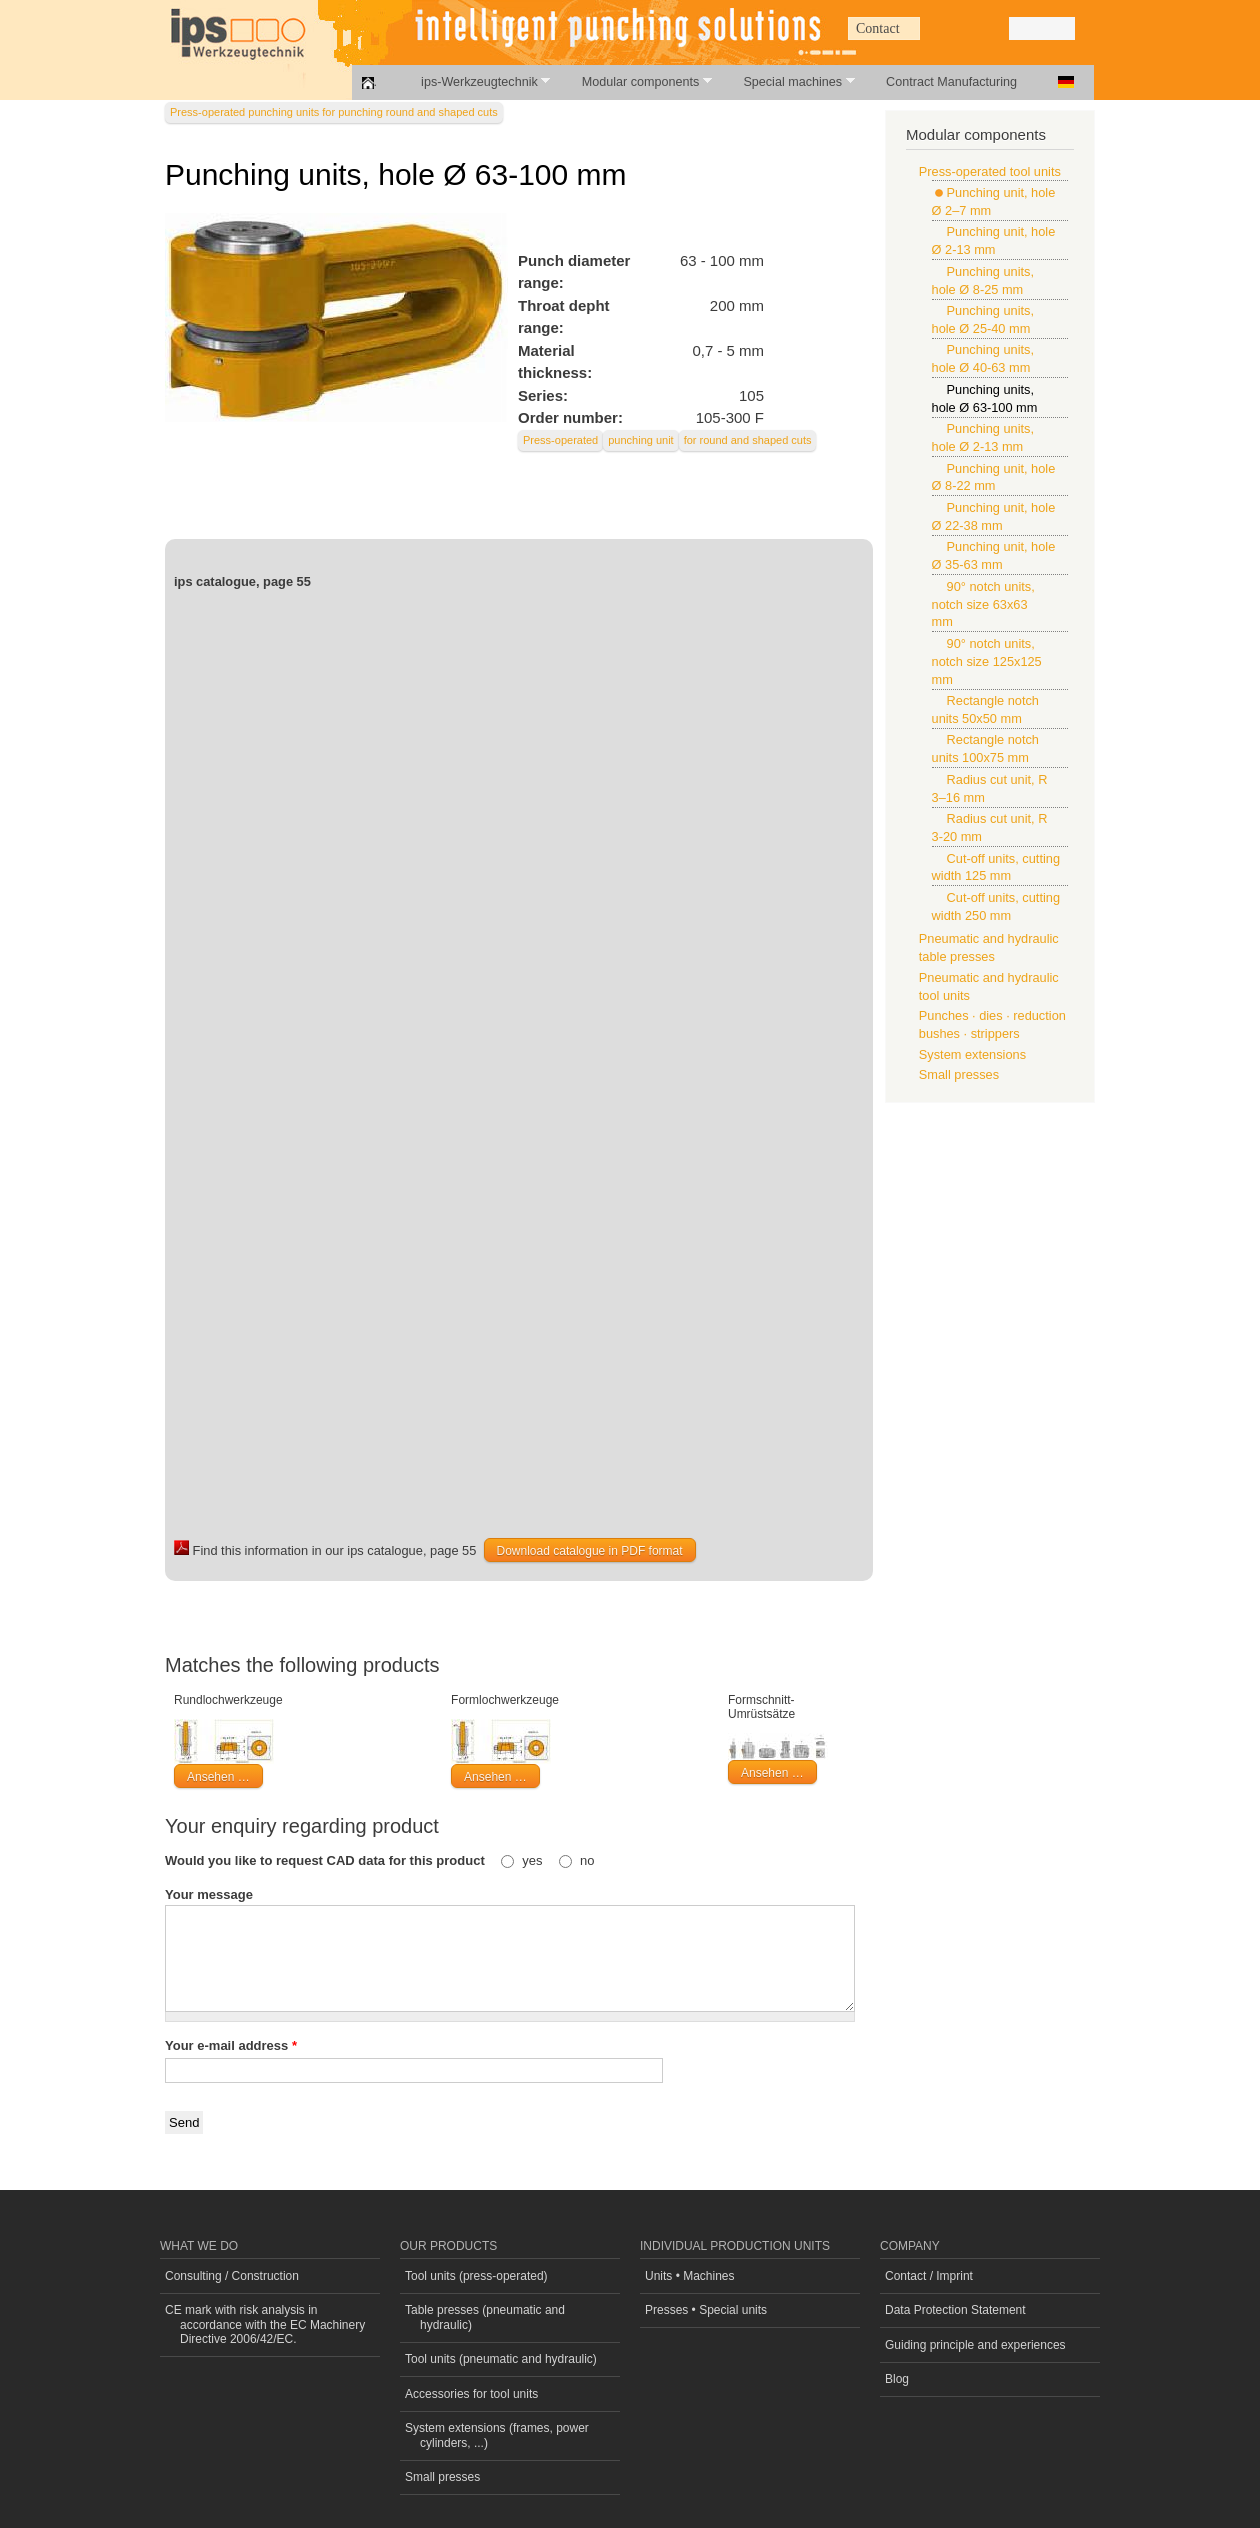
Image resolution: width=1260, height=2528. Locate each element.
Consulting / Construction (232, 2276)
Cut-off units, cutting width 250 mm (996, 906)
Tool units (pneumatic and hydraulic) (501, 2359)
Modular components (636, 81)
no (587, 1860)
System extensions (972, 1054)
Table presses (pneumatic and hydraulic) (485, 2317)
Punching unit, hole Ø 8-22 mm (994, 477)
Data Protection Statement (955, 2310)
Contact (878, 28)
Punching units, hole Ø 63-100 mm (985, 398)
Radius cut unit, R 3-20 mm (990, 827)
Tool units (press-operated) (476, 2276)
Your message (209, 1894)
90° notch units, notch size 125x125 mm (987, 661)
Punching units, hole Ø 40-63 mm (983, 358)
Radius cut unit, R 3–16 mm (990, 788)
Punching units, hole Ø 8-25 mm (983, 280)
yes (534, 1860)
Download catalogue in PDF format (590, 1551)
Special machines (787, 81)
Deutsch (1066, 82)
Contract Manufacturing (951, 82)
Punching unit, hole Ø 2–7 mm (994, 201)
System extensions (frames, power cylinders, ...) (497, 2435)
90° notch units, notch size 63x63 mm (983, 604)
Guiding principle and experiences (975, 2345)
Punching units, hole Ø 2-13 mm (983, 437)
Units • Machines (689, 2276)
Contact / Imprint (929, 2276)
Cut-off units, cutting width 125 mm (996, 867)
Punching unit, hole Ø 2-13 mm (994, 240)
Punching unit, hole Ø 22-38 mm (994, 516)
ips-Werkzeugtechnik (474, 81)
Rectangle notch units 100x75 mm (985, 748)
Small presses (959, 1074)
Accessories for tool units (471, 2394)
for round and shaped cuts (748, 440)
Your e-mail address (231, 2045)
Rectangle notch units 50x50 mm (985, 709)
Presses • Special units (706, 2310)
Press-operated (560, 440)
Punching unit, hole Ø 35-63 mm (994, 555)
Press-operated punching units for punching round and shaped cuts (334, 112)
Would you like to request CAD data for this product (326, 1860)
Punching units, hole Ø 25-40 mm (983, 319)
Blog (897, 2379)
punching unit (640, 440)
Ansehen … (218, 1777)
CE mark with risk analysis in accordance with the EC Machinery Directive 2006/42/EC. (265, 2324)
